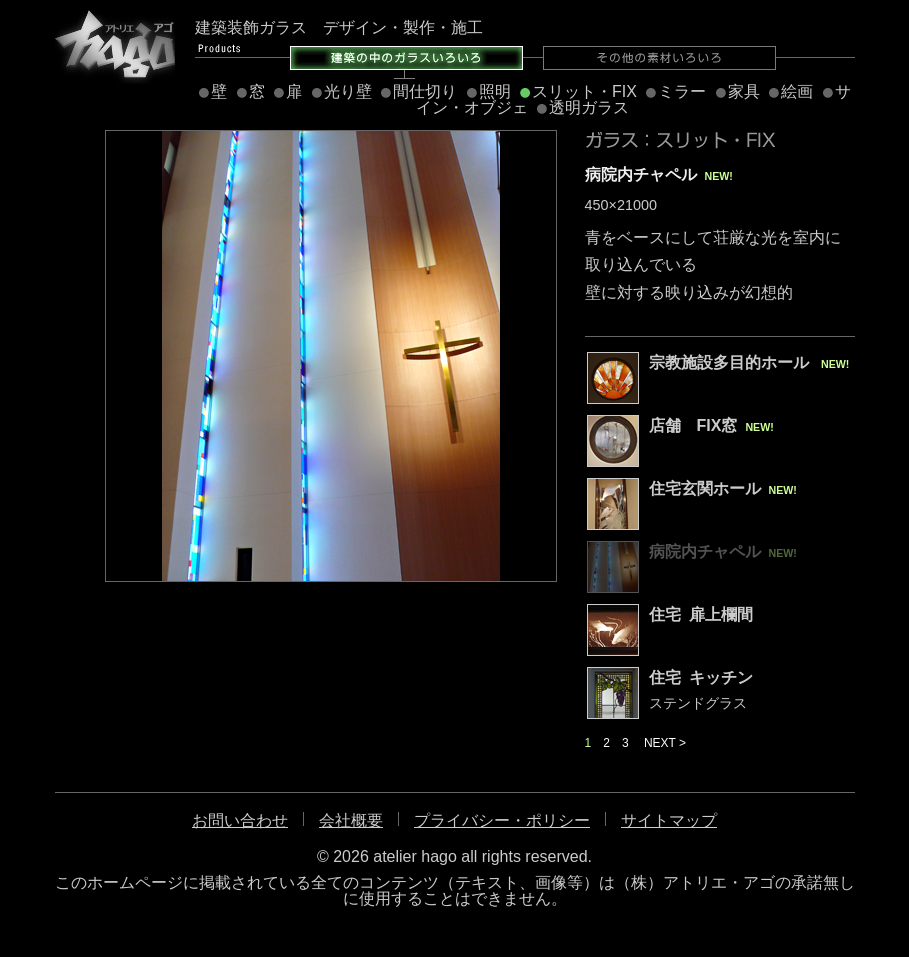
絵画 (797, 91)
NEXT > (665, 743)
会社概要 (351, 820)
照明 (495, 91)
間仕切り (425, 91)
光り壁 (348, 91)
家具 (744, 91)
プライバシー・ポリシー (502, 820)
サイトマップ (669, 820)
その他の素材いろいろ (659, 58)
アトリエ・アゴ (115, 45)
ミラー (682, 91)
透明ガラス (589, 107)
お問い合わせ (240, 820)
